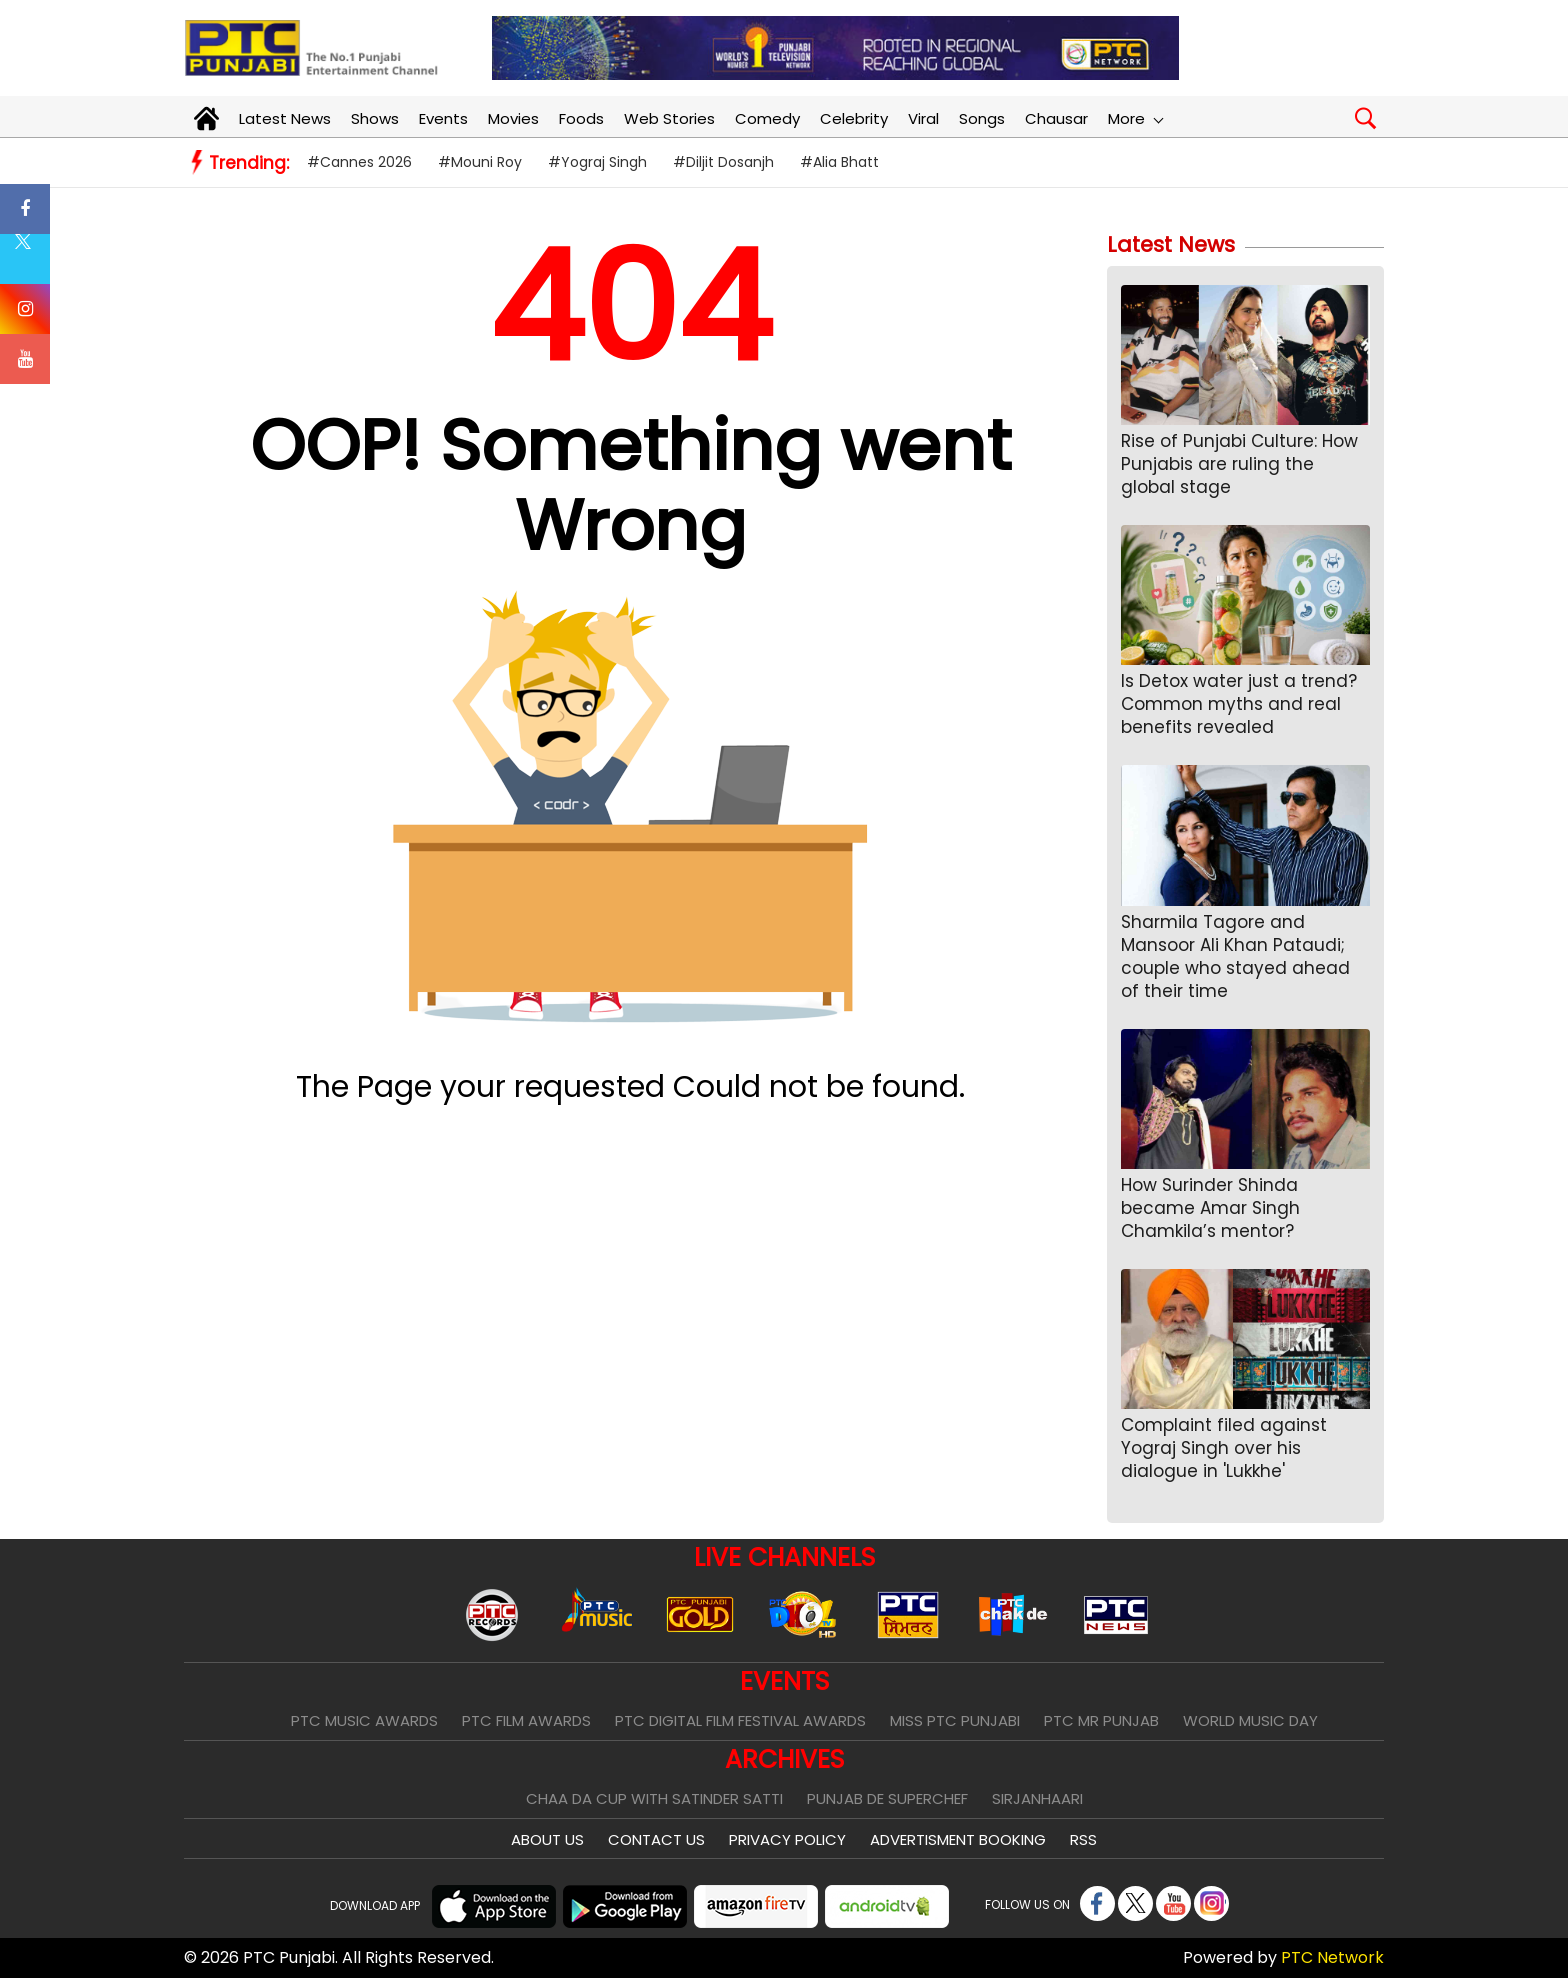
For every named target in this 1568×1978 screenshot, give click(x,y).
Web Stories (669, 118)
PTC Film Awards (526, 1720)
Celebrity (854, 118)
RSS (1083, 1839)
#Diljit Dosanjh (723, 162)
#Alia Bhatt (839, 162)
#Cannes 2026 (359, 162)
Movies (513, 118)
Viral (923, 118)
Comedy (767, 118)
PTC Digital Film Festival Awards (740, 1720)
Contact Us (656, 1839)
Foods (581, 118)
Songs (982, 118)
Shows (375, 118)
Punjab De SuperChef (887, 1798)
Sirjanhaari (1037, 1798)
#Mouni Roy (480, 162)
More (1135, 118)
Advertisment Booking (958, 1839)
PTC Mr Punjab (1101, 1720)
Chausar (1056, 118)
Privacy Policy (787, 1839)
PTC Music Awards (364, 1720)
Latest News (285, 118)
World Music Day (1250, 1720)
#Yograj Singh (597, 162)
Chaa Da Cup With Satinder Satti (654, 1798)
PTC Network (1332, 1957)
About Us (547, 1839)
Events (443, 118)
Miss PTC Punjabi (955, 1720)
